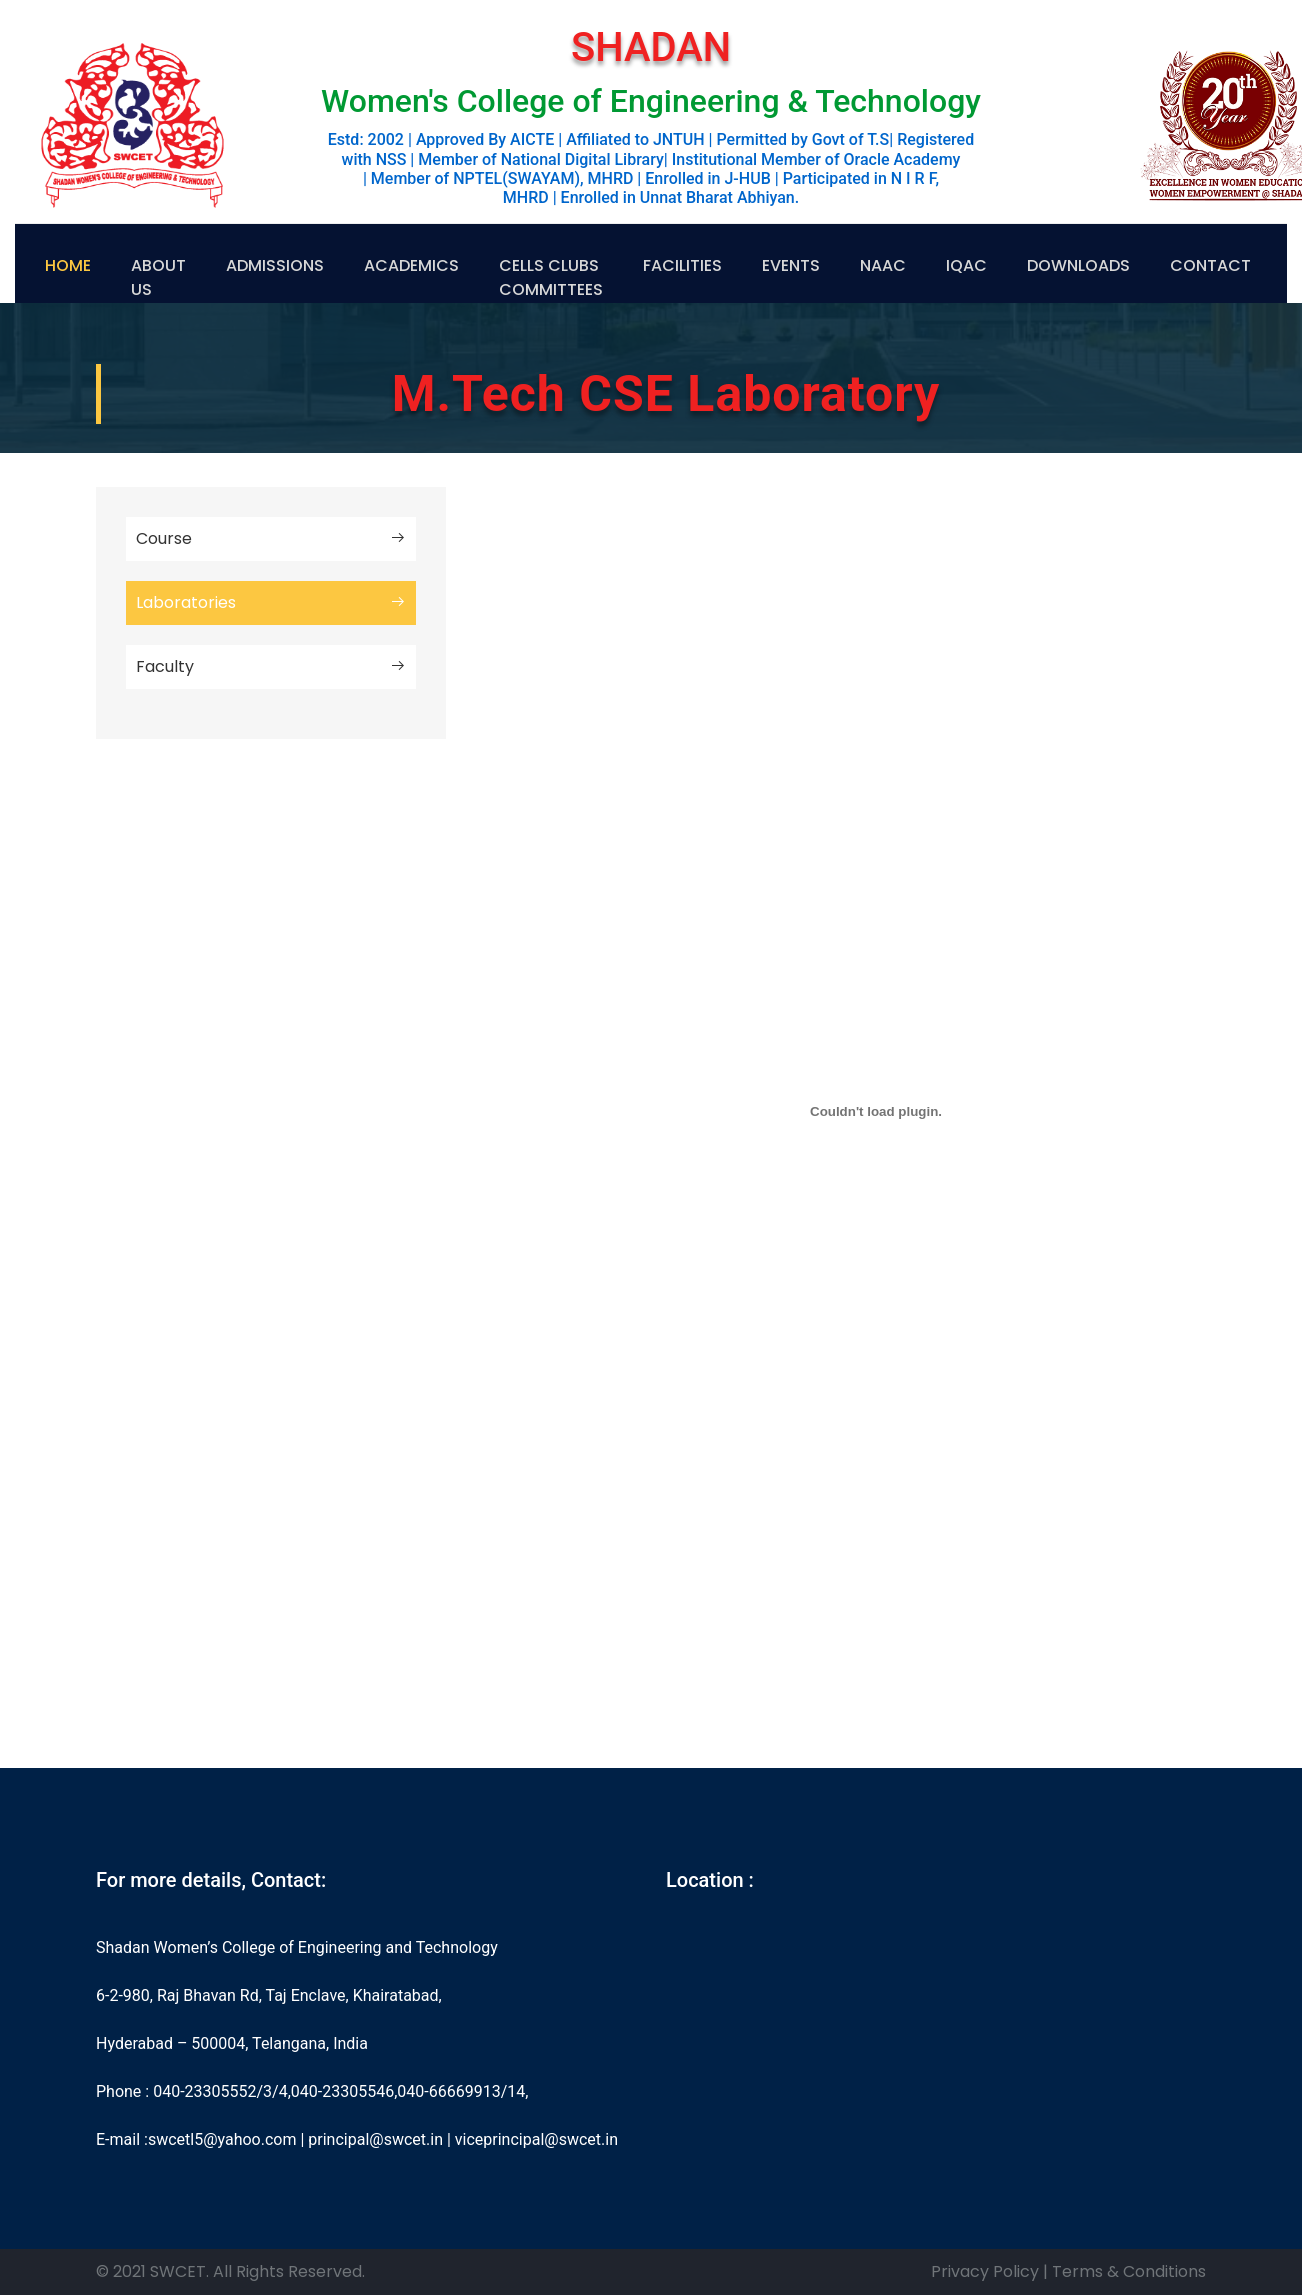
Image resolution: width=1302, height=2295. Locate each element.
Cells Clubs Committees (551, 277)
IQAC (966, 265)
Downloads (1078, 265)
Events (791, 265)
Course (271, 539)
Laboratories (271, 603)
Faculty (271, 667)
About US (158, 277)
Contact (1210, 265)
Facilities (682, 265)
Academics (411, 265)
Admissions (275, 265)
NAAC (883, 265)
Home (68, 265)
